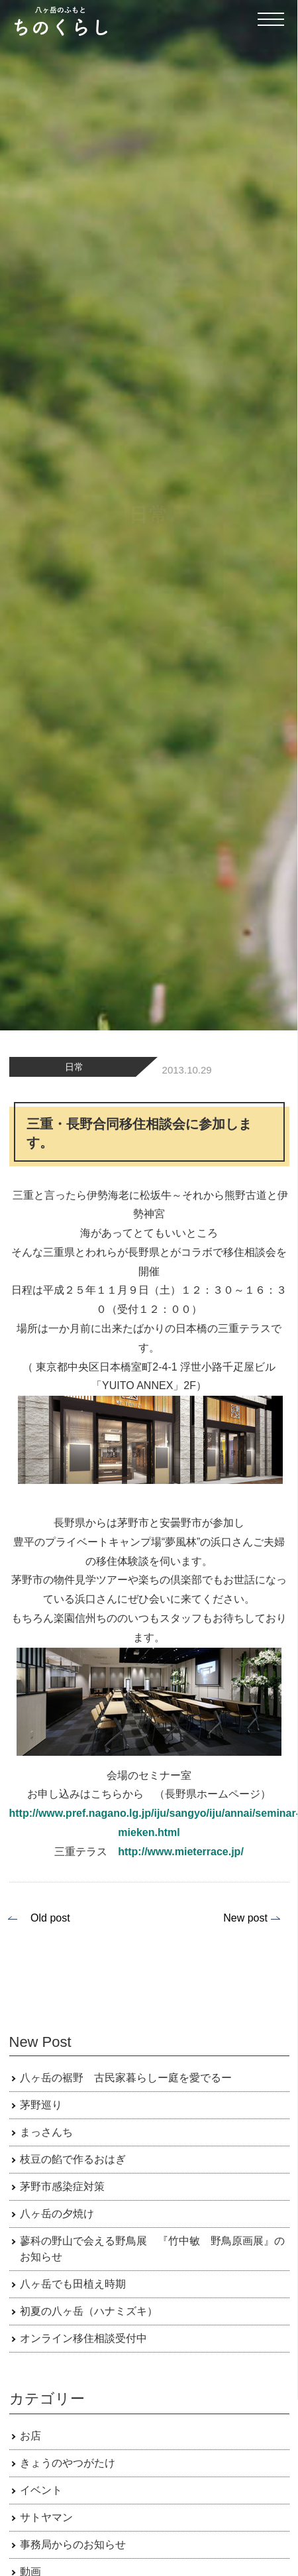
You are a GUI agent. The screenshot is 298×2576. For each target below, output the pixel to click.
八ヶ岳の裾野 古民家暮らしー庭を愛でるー (126, 2077)
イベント (41, 2490)
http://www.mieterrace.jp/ (181, 1851)
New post (245, 1918)
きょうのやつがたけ (67, 2463)
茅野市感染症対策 (62, 2186)
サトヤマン (46, 2517)
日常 (74, 1067)
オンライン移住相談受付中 (83, 2338)
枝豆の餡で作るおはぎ (73, 2159)
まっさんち (46, 2132)
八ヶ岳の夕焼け (57, 2213)
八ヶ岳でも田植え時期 (73, 2284)
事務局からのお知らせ (73, 2544)
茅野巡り (41, 2105)
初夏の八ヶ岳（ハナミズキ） (89, 2311)
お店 (30, 2435)
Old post (50, 1918)
